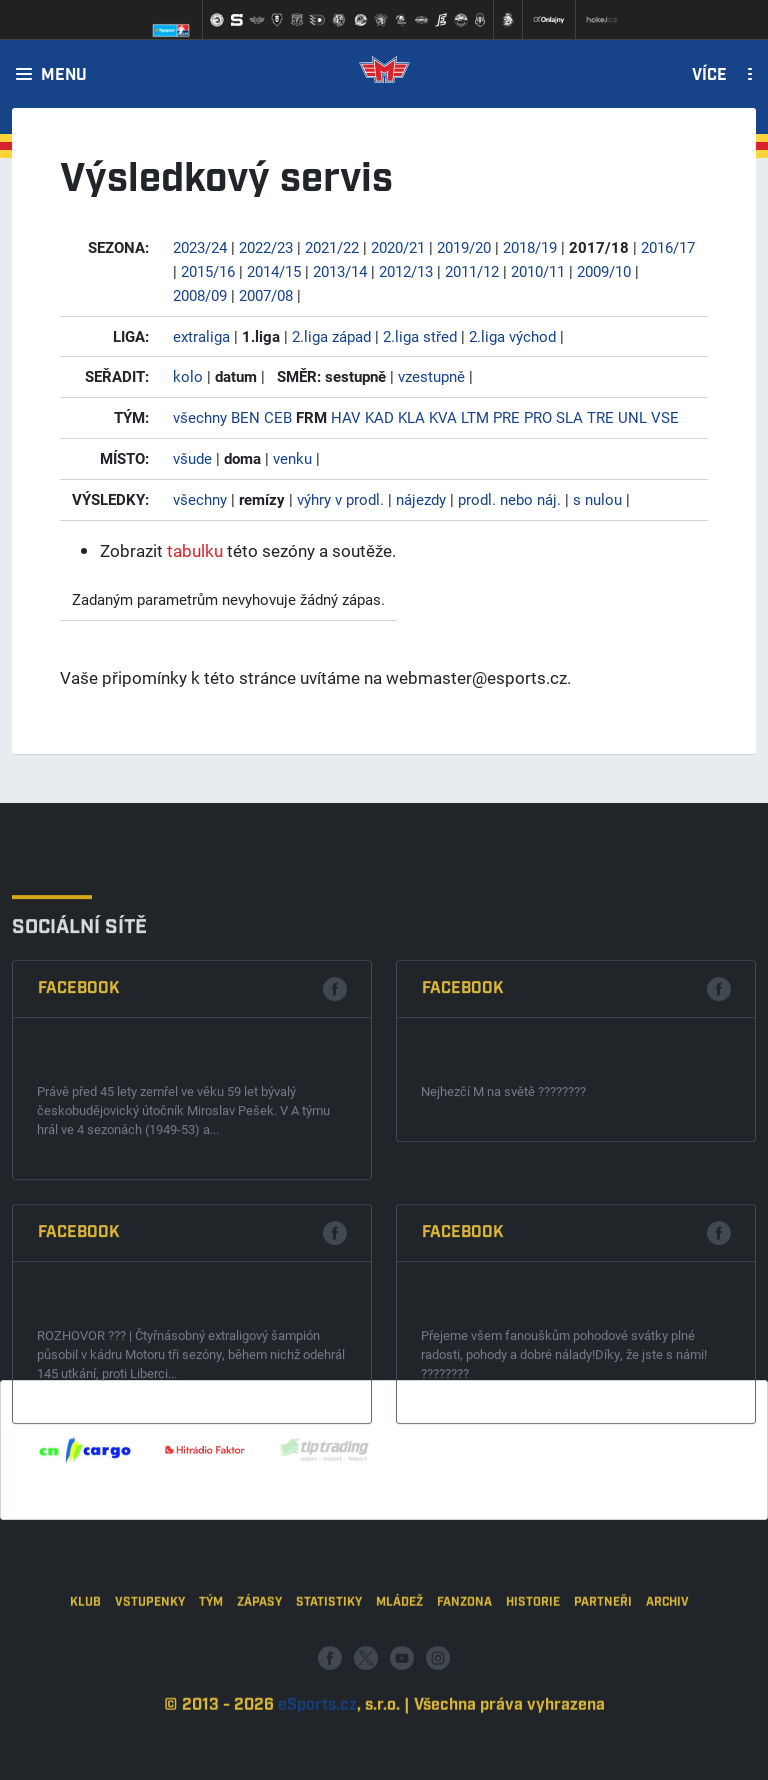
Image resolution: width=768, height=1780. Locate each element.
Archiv (667, 1675)
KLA (411, 417)
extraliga (201, 336)
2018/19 (530, 247)
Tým (211, 1675)
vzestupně (431, 376)
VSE (665, 417)
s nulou (597, 499)
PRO (538, 417)
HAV (346, 417)
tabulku (195, 550)
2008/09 (200, 295)
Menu (64, 76)
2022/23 (266, 247)
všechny (200, 417)
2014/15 (274, 271)
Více (709, 76)
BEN (245, 417)
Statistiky (329, 1675)
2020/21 (398, 247)
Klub (85, 1675)
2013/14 (340, 271)
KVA (443, 417)
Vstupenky (150, 1675)
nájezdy (421, 499)
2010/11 (538, 271)
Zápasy (259, 1675)
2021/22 (332, 247)
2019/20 (464, 247)
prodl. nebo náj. (509, 499)
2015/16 (208, 271)
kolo (188, 376)
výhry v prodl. (340, 499)
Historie (533, 1675)
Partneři (603, 1675)
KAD (379, 417)
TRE (600, 417)
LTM (475, 417)
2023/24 (200, 247)
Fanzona (464, 1675)
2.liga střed (420, 336)
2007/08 (266, 295)
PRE (506, 417)
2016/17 (668, 247)
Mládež (399, 1675)
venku (292, 458)
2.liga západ (331, 336)
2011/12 (472, 271)
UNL (632, 417)
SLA (569, 417)
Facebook (79, 1165)
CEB (278, 417)
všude (192, 458)
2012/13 (406, 271)
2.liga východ (512, 336)
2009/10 (604, 271)
